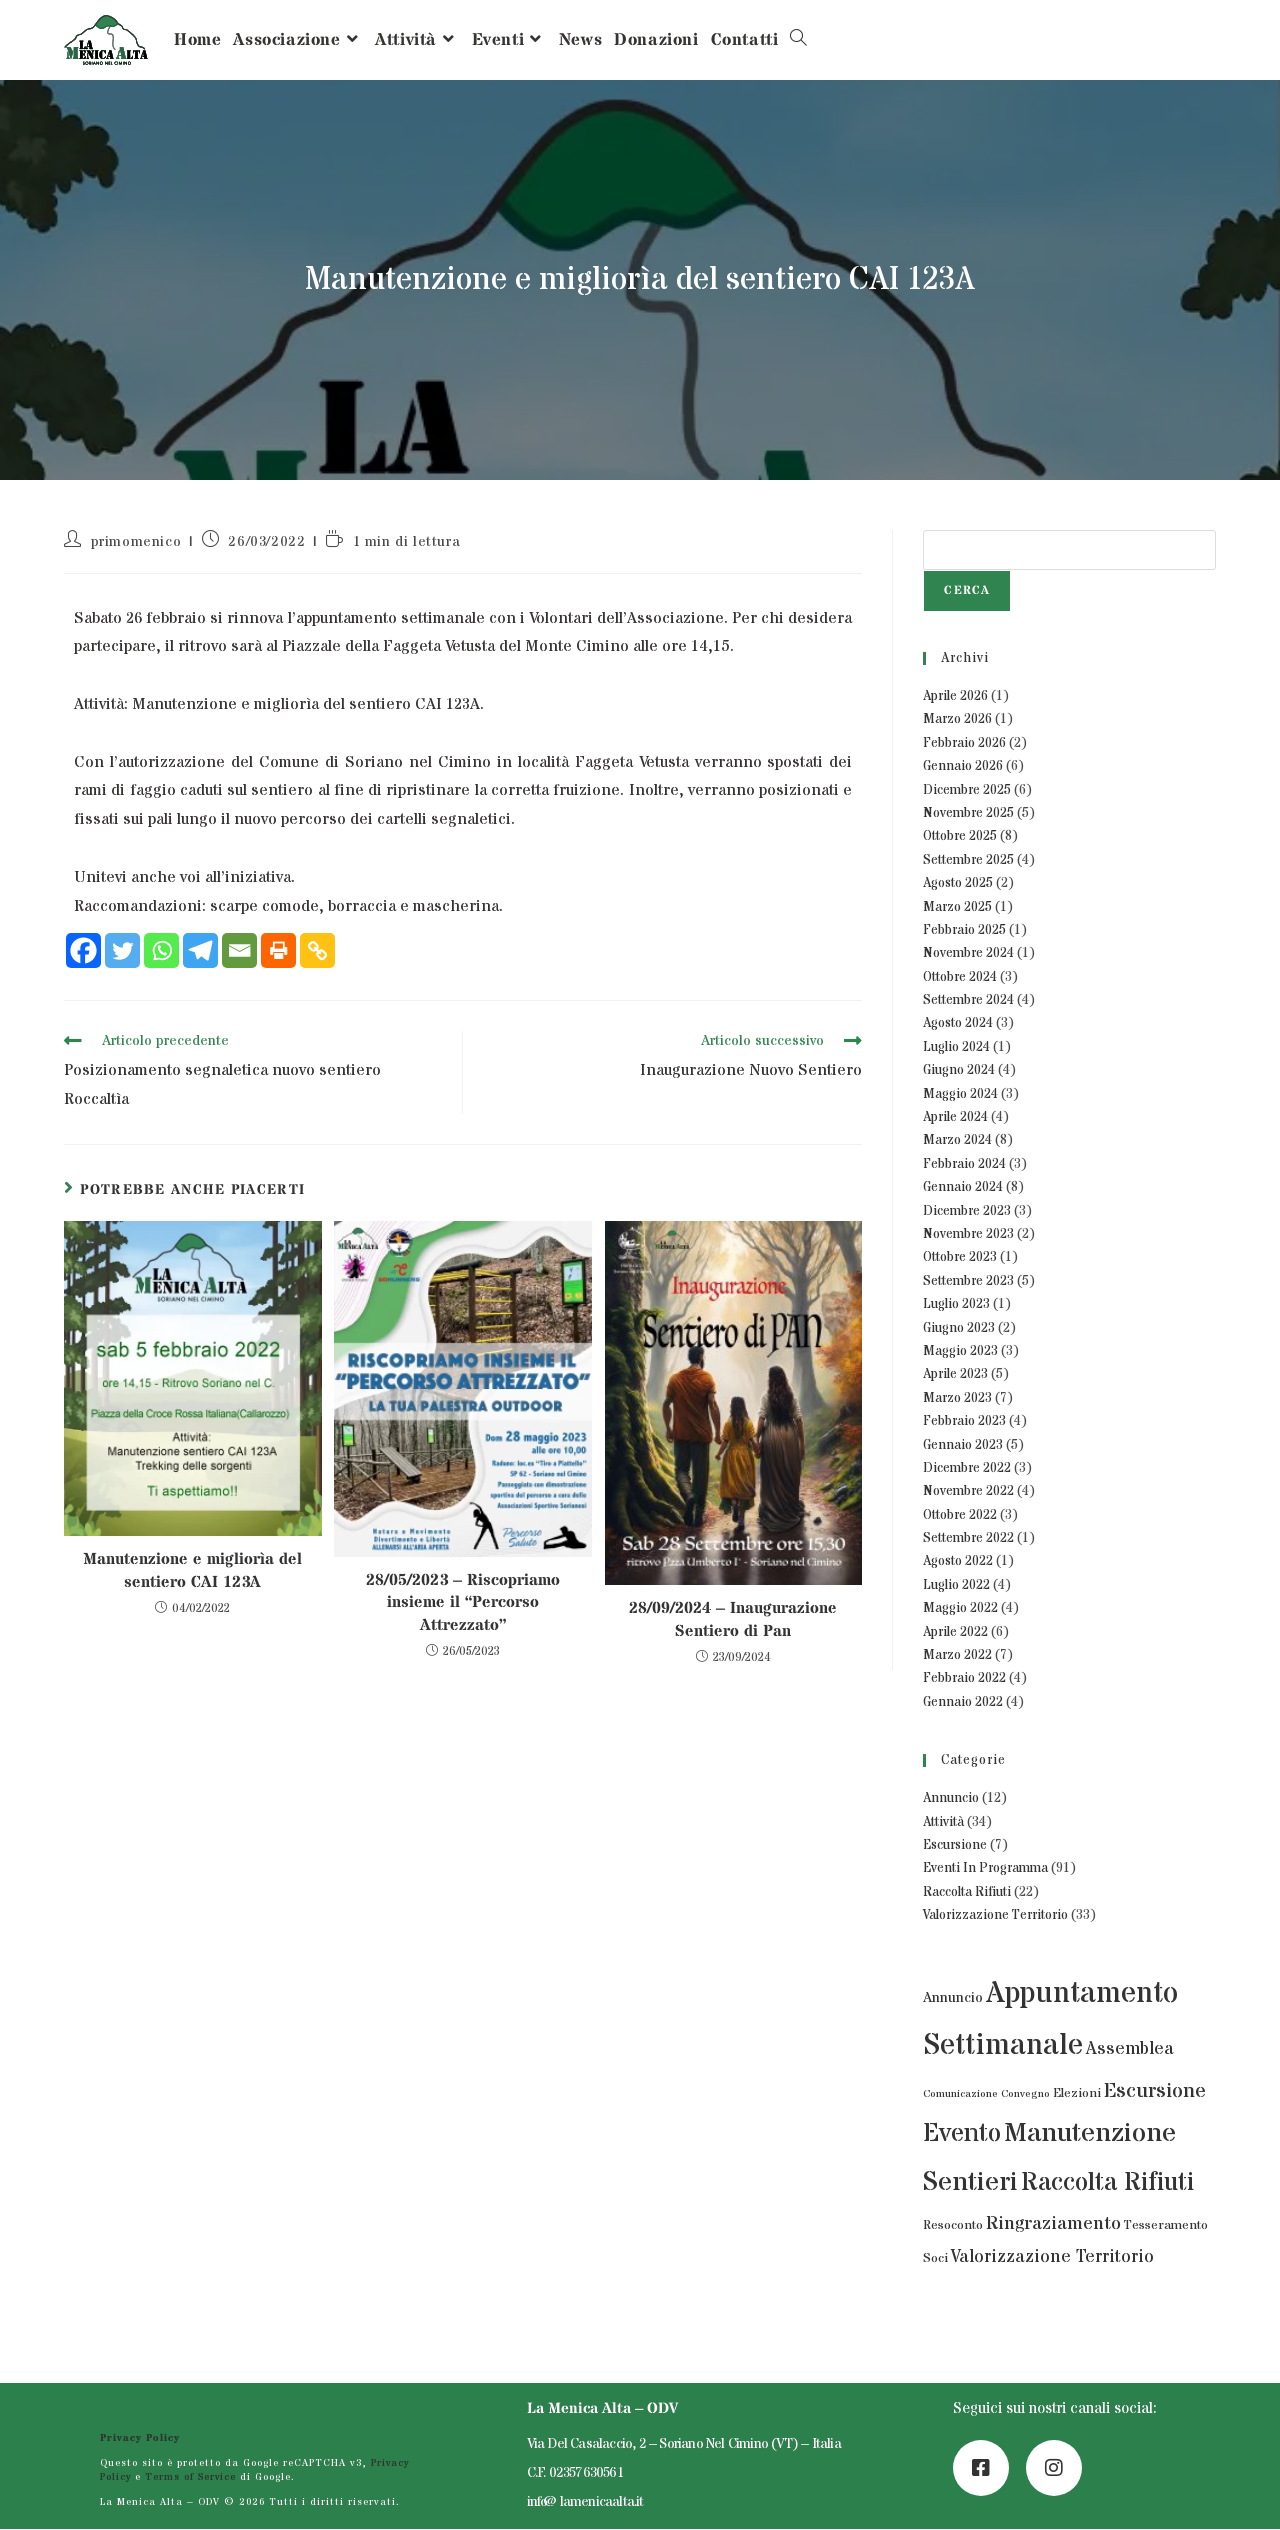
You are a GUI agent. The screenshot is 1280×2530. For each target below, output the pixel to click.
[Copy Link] (317, 950)
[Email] (239, 950)
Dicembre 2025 (967, 790)
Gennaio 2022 (963, 1702)
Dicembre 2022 (967, 1468)
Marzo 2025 (957, 907)
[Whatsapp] (161, 950)
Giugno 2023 (959, 1328)
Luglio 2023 (956, 1304)
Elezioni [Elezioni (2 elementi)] (1077, 2093)
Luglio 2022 (956, 1585)
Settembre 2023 (968, 1281)
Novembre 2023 (968, 1234)
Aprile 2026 (955, 696)
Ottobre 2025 (960, 836)
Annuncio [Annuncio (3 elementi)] (953, 1998)
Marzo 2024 (957, 1140)
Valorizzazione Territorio (995, 1915)
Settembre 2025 (968, 860)
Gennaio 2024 (963, 1187)
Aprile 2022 (955, 1632)
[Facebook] (83, 950)
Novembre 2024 (968, 953)
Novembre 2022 (968, 1491)
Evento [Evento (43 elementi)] (962, 2134)
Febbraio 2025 (964, 930)
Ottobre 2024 (960, 977)
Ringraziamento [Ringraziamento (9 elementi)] (1053, 2224)
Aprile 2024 (955, 1117)
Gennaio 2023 (963, 1445)
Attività (943, 1822)
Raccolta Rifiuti (967, 1892)
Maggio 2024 (960, 1094)
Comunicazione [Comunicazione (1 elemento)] (960, 2094)
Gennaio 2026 (963, 766)
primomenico (136, 542)
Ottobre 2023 (960, 1257)
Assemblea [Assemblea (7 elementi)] (1130, 2049)
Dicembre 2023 (967, 1211)
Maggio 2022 (960, 1608)
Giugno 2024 (959, 1070)
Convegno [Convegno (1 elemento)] (1025, 2094)
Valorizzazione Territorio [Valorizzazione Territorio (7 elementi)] (1052, 2257)
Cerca (967, 590)
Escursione (955, 1845)
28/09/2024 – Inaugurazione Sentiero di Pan (733, 1619)
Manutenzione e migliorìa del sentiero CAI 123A (192, 1570)
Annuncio (951, 1798)
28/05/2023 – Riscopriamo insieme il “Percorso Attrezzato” (463, 1602)
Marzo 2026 (957, 719)
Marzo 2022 (957, 1655)
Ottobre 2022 (960, 1515)
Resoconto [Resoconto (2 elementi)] (953, 2225)
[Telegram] (200, 950)
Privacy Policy (140, 2440)
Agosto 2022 (958, 1561)
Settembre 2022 (968, 1538)
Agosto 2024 (958, 1023)
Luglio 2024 (956, 1047)
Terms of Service (192, 2478)
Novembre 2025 (968, 813)
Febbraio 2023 (964, 1421)
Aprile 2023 (955, 1374)
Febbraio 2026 (964, 743)
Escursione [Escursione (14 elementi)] (1155, 2091)
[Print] (278, 950)
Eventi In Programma (985, 1868)
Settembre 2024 (968, 1000)
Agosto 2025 (958, 883)
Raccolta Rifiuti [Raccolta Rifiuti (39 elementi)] (1107, 2182)
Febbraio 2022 (964, 1678)
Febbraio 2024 (964, 1164)
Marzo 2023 (957, 1398)
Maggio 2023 (960, 1351)
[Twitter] (122, 950)
